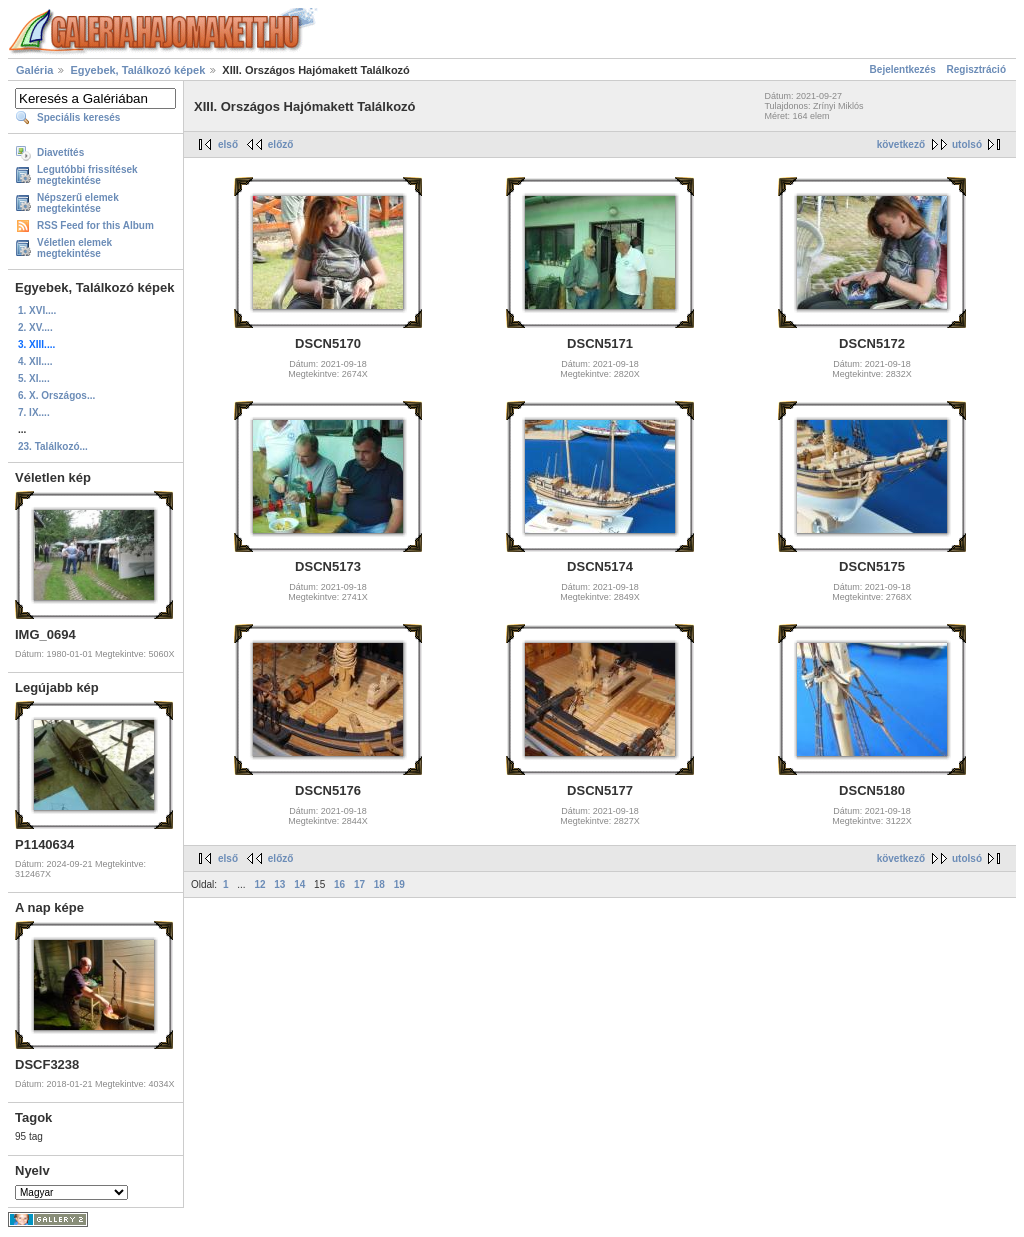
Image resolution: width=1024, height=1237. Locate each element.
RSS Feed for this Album (95, 225)
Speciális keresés (78, 117)
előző (281, 144)
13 (279, 884)
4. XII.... (35, 361)
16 (339, 884)
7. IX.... (34, 412)
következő (901, 144)
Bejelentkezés (903, 69)
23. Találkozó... (53, 446)
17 (359, 884)
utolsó (967, 144)
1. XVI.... (37, 310)
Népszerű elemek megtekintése (78, 203)
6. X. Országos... (56, 395)
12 (259, 884)
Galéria (34, 70)
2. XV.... (35, 327)
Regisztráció (976, 69)
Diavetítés (60, 152)
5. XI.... (34, 378)
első (228, 144)
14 (299, 884)
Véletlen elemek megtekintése (74, 248)
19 (399, 884)
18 (379, 884)
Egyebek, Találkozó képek (137, 70)
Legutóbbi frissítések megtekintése (87, 175)
